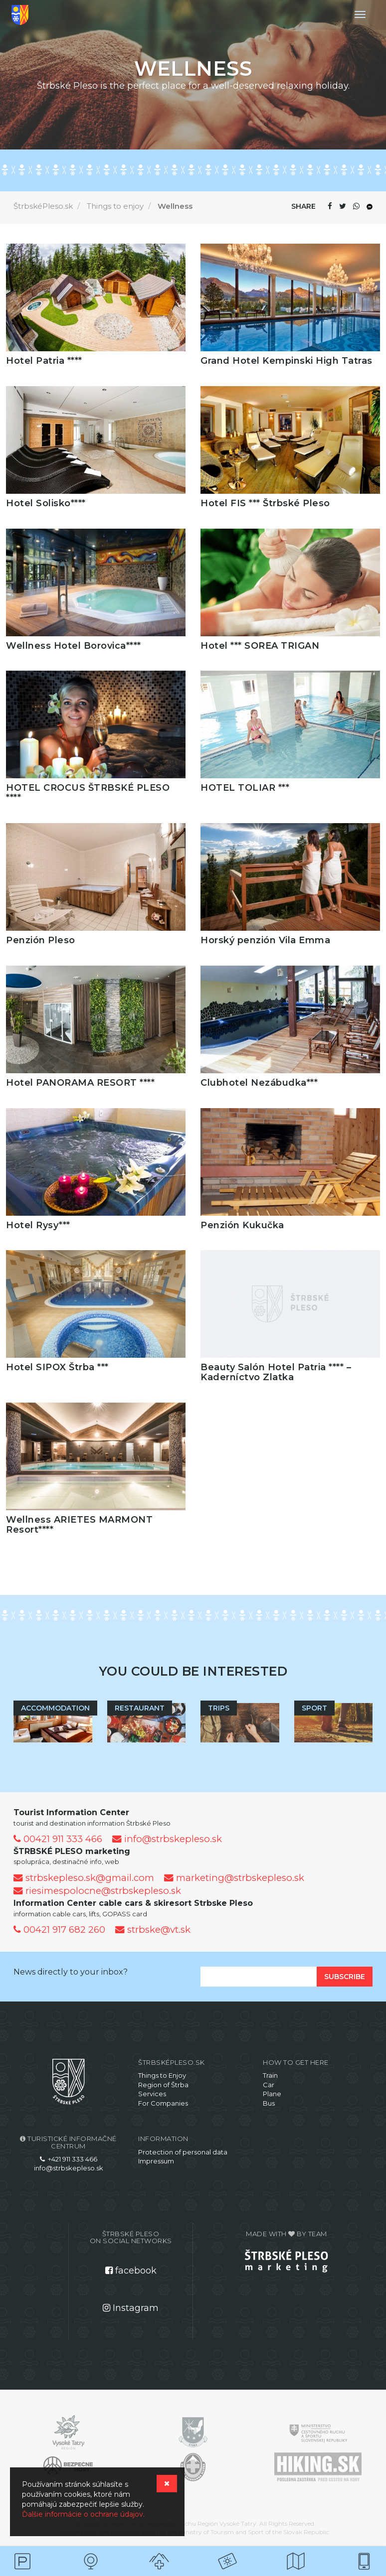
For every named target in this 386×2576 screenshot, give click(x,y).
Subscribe (344, 1976)
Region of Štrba (163, 2085)
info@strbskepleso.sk (167, 1839)
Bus (269, 2103)
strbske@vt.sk (153, 1929)
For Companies (163, 2103)
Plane (272, 2094)
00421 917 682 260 (59, 1929)
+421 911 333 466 (68, 2159)
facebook (131, 2270)
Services (152, 2094)
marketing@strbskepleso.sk (234, 1877)
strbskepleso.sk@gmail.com (83, 1877)
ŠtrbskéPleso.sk (43, 206)
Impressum (156, 2161)
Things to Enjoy (162, 2075)
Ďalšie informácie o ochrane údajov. (83, 2514)
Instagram (131, 2307)
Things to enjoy (115, 206)
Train (270, 2075)
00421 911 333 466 (57, 1839)
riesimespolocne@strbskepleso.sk (97, 1890)
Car (268, 2085)
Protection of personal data (182, 2152)
